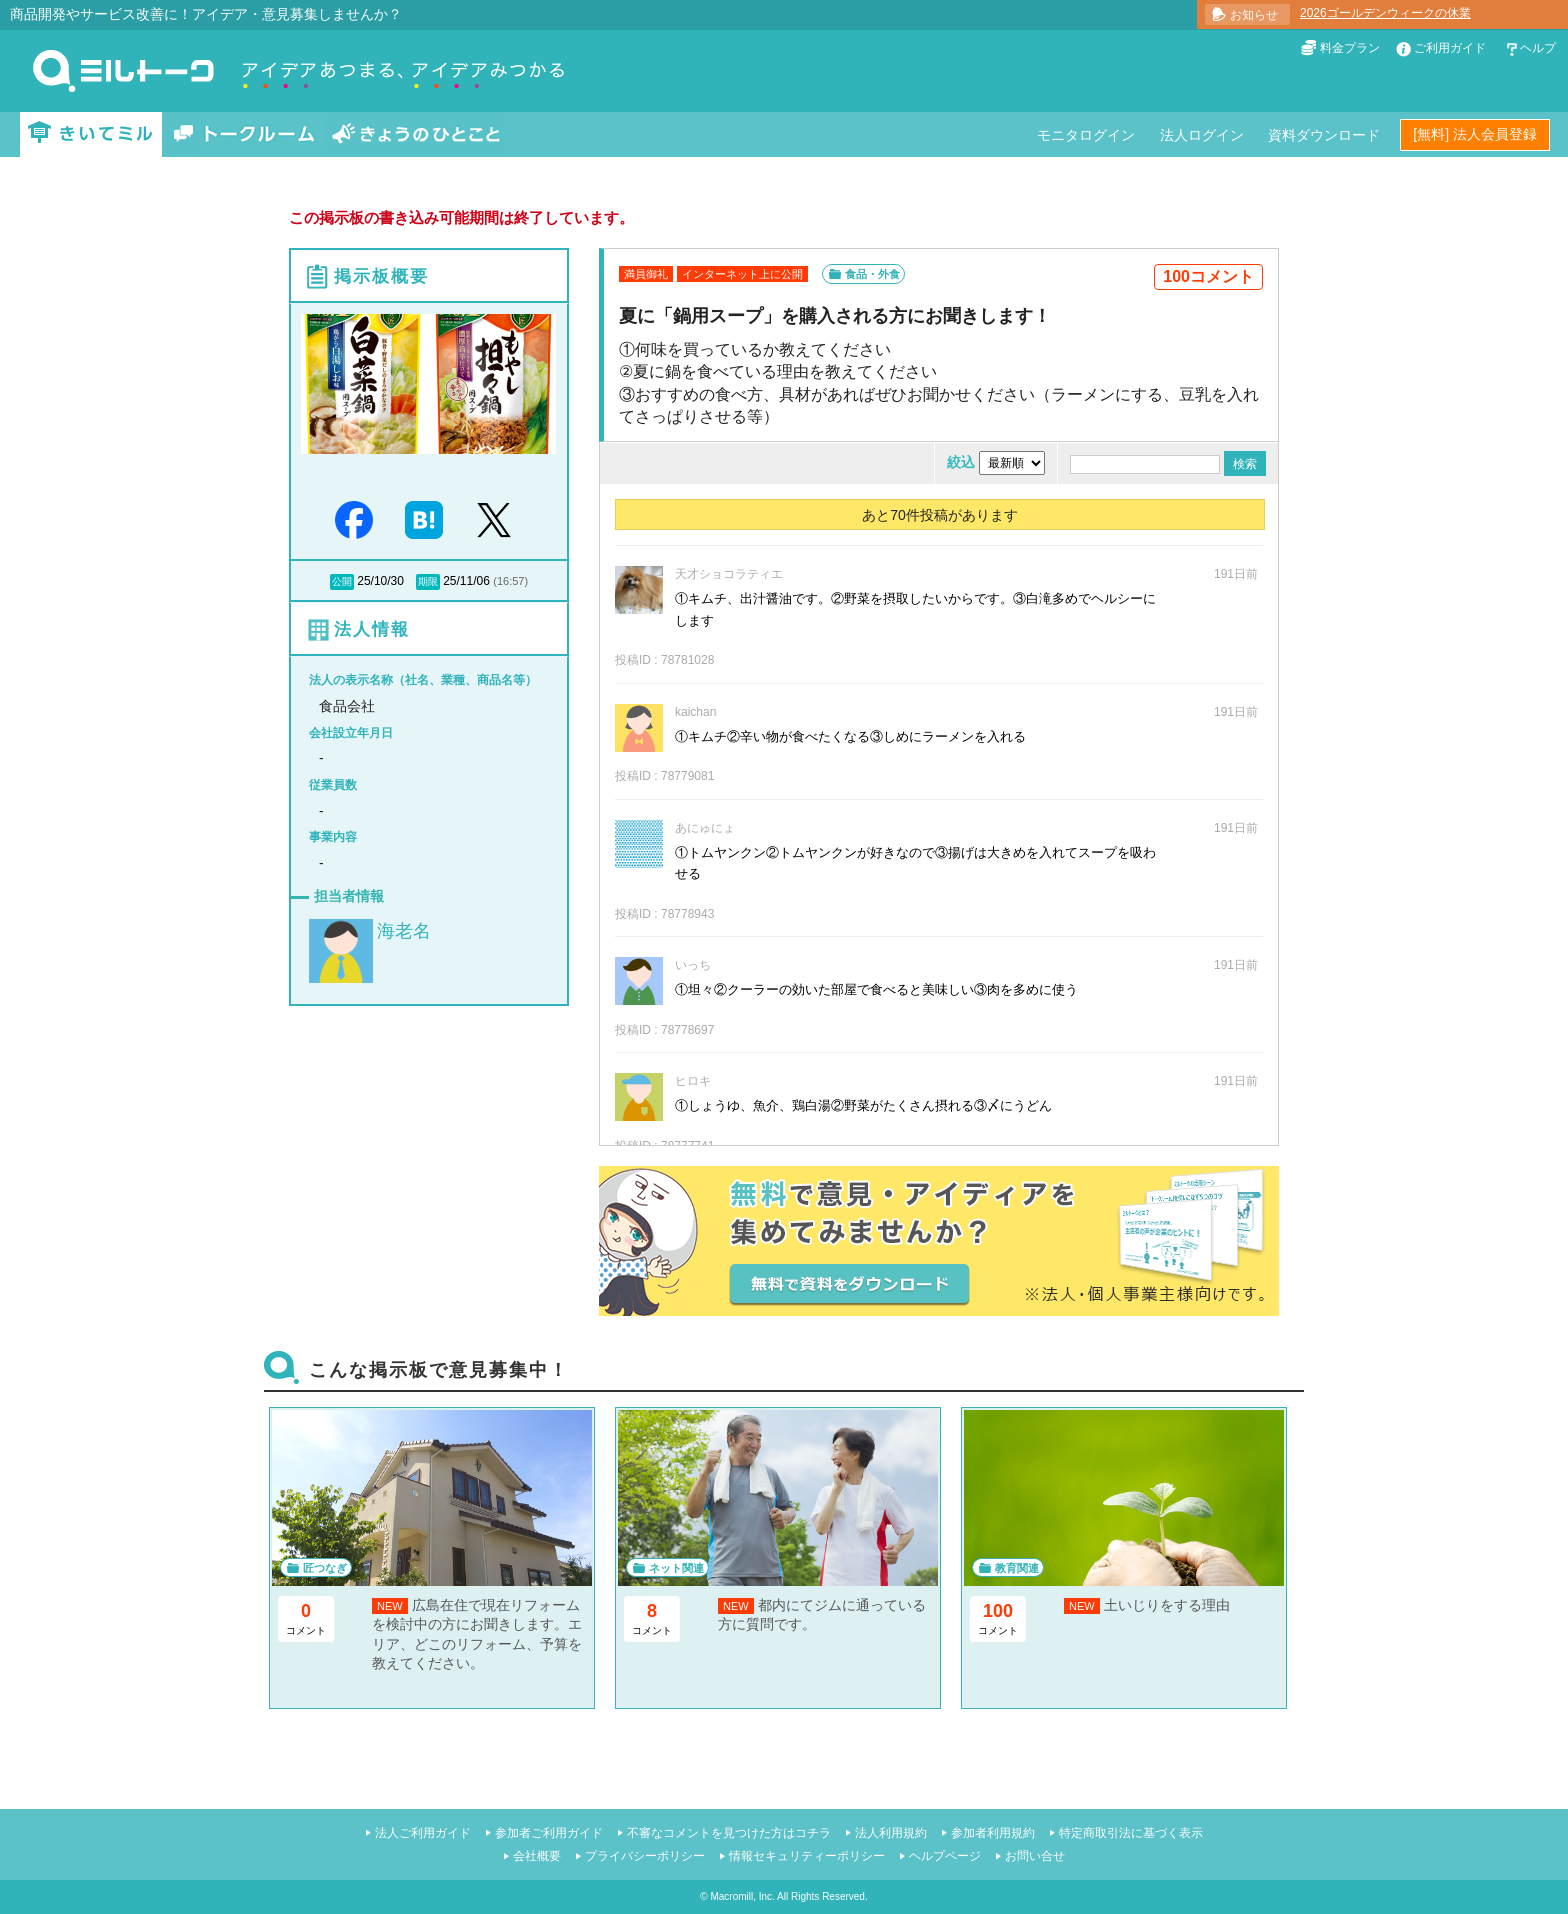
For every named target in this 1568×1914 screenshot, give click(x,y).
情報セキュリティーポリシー (807, 1856)
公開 (342, 581)
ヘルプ (1538, 48)
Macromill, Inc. (742, 1896)
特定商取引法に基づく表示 (1131, 1833)
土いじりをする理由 (1167, 1605)
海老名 (404, 931)
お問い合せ (1035, 1856)
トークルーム (244, 134)
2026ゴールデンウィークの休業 (1385, 13)
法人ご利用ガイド (423, 1833)
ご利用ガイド (1450, 48)
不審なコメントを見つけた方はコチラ (729, 1833)
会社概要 (537, 1856)
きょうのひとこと (416, 134)
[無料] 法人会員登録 (1475, 134)
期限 (428, 581)
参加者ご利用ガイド (549, 1833)
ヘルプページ (945, 1856)
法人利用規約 (891, 1833)
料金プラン (1350, 48)
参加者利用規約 (993, 1833)
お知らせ (1254, 15)
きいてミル (91, 134)
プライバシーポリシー (645, 1856)
